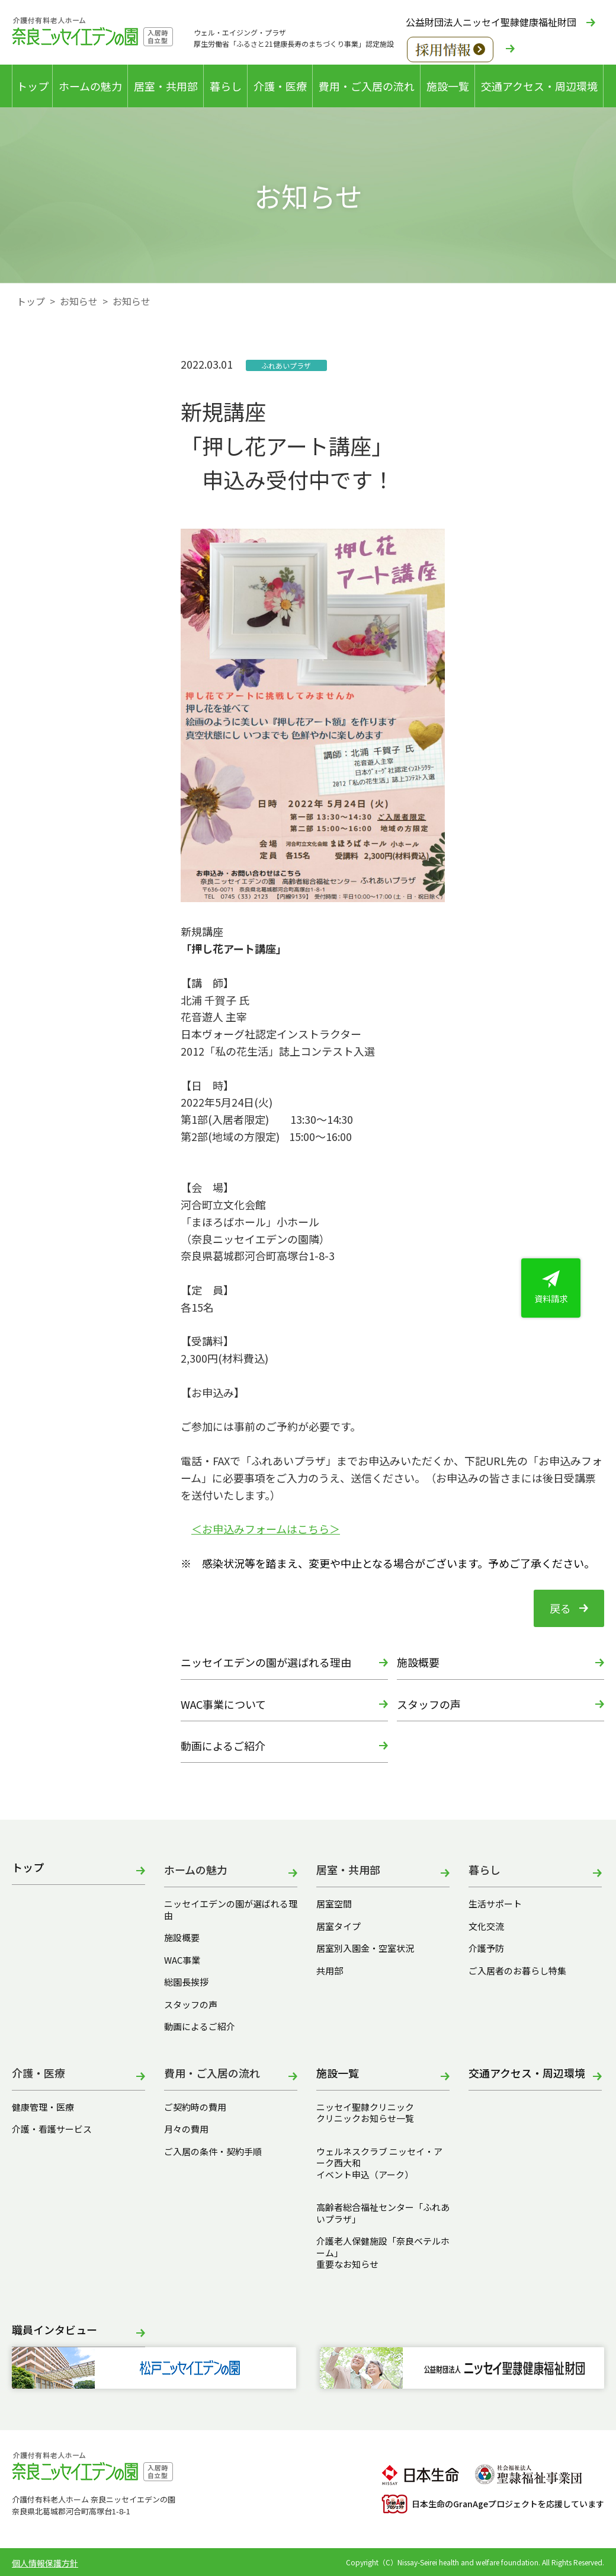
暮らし (226, 86)
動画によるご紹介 (223, 1745)
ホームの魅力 (90, 86)
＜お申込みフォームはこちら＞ (265, 1528)
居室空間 (334, 1904)
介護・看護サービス (52, 2129)
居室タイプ (338, 1926)
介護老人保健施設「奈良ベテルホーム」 (383, 2246)
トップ (33, 86)
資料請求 (550, 1287)
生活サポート (495, 1904)
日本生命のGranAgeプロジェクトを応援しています (492, 2504)
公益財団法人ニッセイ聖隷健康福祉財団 (491, 22)
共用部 (329, 1971)
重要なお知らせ (347, 2264)
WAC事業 (182, 1960)
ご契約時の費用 (199, 2107)
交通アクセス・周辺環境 (539, 86)
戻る (560, 1608)
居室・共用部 (166, 86)
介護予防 (486, 1948)
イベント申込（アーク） (364, 2175)
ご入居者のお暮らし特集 (517, 1971)
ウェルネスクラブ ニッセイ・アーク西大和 (379, 2157)
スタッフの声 (429, 1704)
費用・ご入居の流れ (367, 86)
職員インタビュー (54, 2330)
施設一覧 (447, 86)
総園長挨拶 (186, 1982)
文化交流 (486, 1926)
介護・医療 (280, 86)
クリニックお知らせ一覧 (365, 2118)
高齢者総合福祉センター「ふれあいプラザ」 (383, 2213)
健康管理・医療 (43, 2107)
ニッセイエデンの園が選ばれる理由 (266, 1662)
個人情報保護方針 (45, 2563)
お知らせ (79, 301)
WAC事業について (223, 1704)
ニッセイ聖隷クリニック (365, 2107)
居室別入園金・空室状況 (365, 1948)
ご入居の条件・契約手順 (213, 2152)
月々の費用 (186, 2129)
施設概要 (418, 1662)
